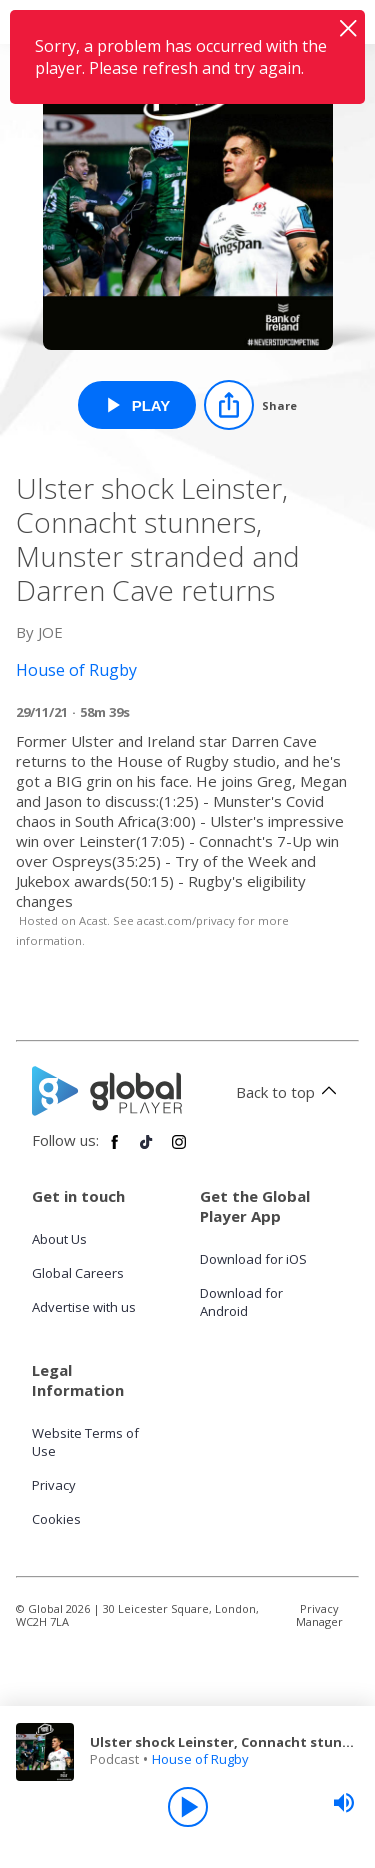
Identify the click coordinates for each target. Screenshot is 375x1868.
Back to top (289, 1092)
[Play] (188, 1807)
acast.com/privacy (186, 920)
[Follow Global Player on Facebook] (115, 1150)
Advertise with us (84, 1307)
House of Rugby (200, 1759)
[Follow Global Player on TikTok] (147, 1150)
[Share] (250, 405)
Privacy (54, 1485)
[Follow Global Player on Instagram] (179, 1150)
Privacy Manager (319, 1615)
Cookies (56, 1519)
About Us (59, 1239)
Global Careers (78, 1273)
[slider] (344, 1803)
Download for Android (241, 1302)
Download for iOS (253, 1259)
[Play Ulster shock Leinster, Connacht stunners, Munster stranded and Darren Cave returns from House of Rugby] (137, 405)
